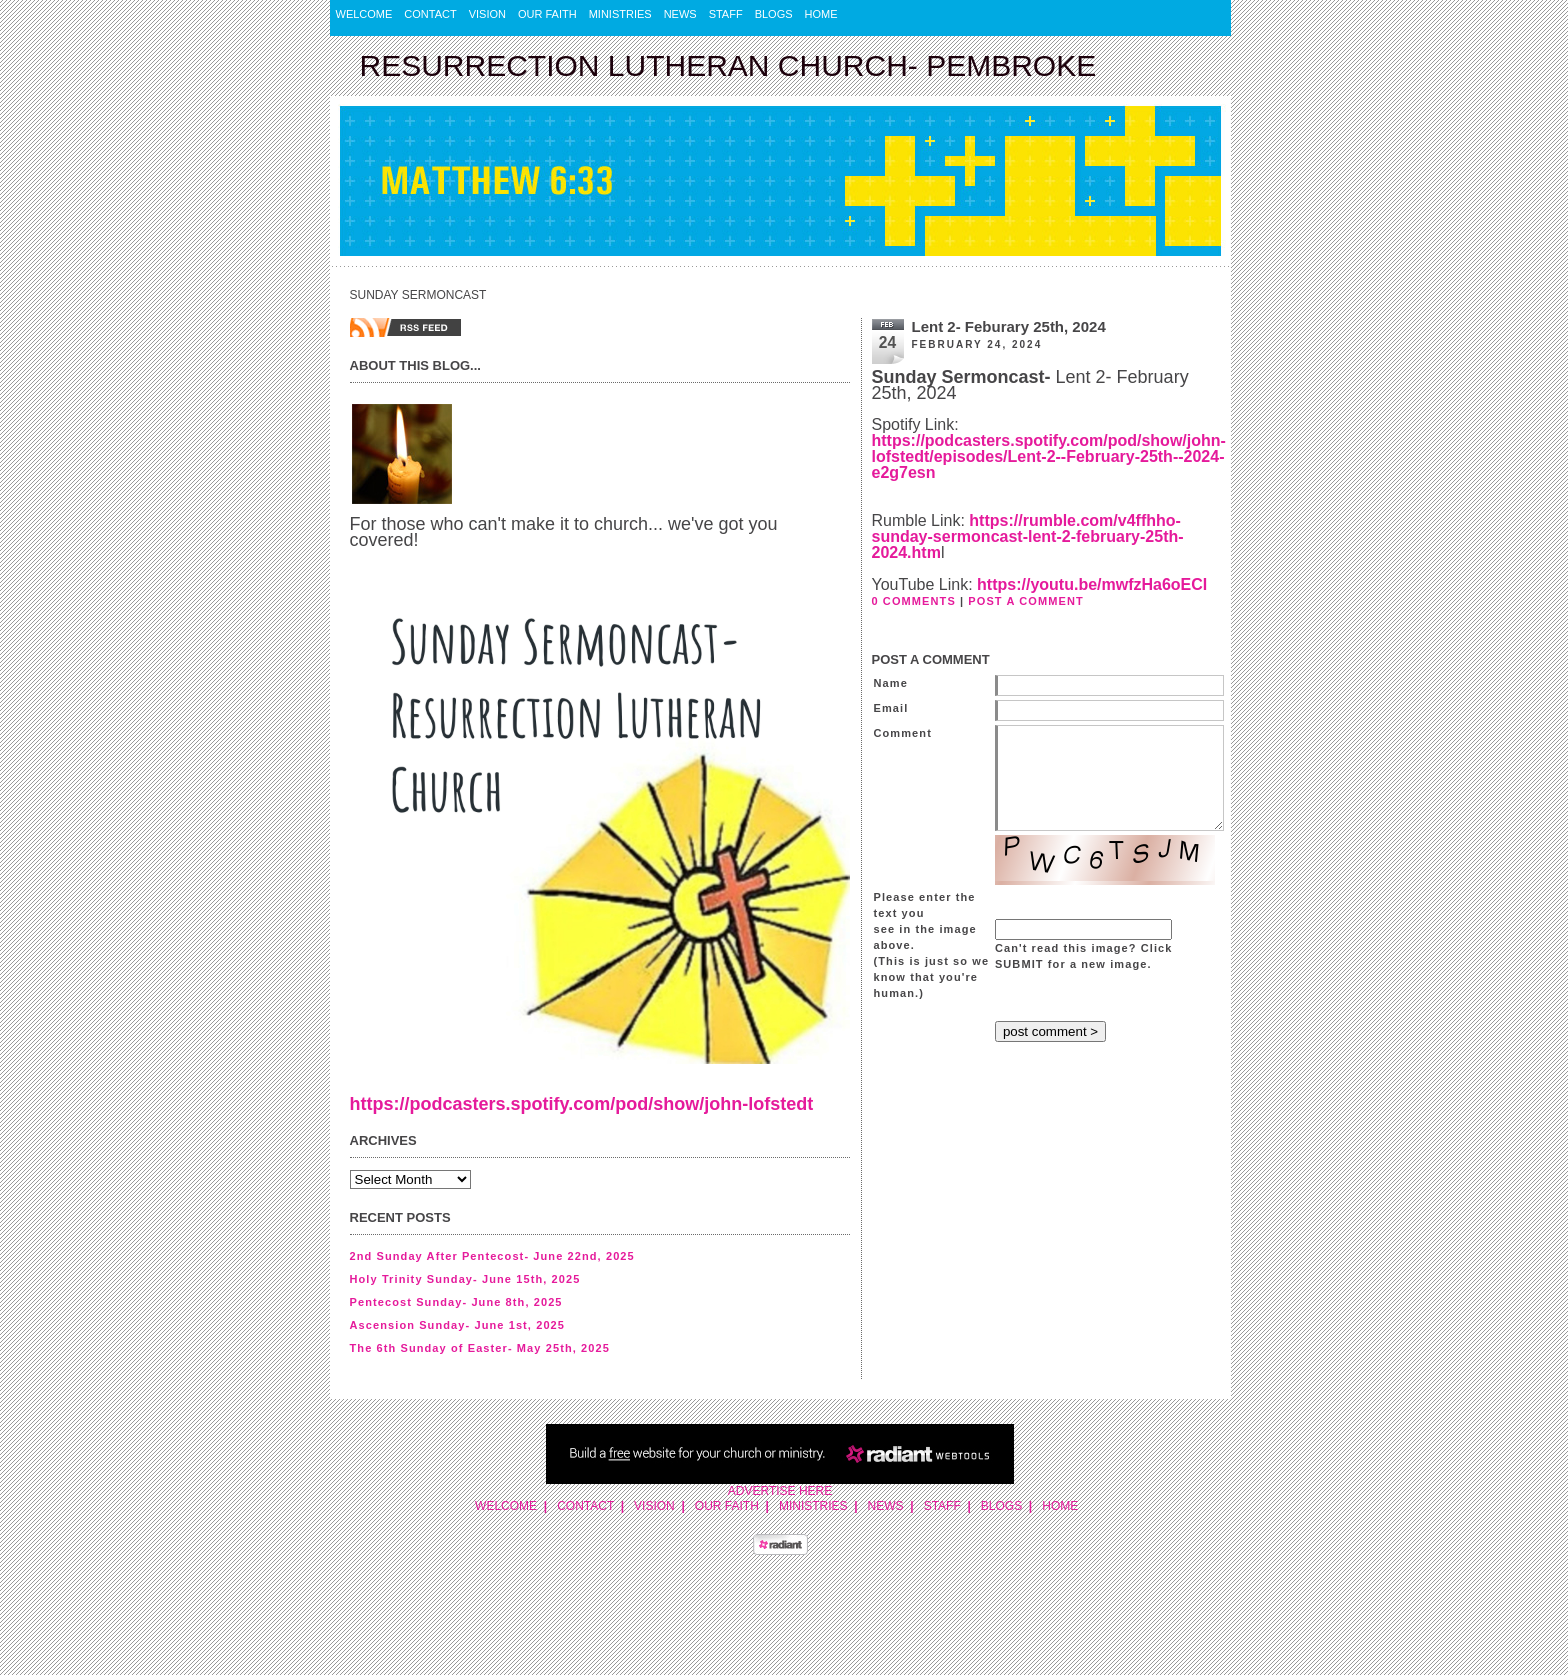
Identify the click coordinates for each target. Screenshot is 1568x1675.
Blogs (774, 14)
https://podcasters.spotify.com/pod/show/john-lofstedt (582, 1104)
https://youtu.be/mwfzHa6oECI (1092, 584)
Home (821, 14)
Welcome (364, 14)
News (680, 14)
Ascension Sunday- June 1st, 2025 (458, 1325)
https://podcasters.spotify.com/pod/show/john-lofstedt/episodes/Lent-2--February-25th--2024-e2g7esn (1049, 456)
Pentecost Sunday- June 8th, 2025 (456, 1302)
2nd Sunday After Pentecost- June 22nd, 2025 (492, 1256)
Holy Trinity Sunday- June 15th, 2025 (465, 1279)
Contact (430, 14)
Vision (487, 14)
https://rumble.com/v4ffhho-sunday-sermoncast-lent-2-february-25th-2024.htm (1028, 536)
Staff (726, 14)
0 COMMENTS (914, 601)
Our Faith (547, 14)
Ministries (620, 14)
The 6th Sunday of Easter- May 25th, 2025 (480, 1348)
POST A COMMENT (1025, 601)
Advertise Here (780, 1491)
